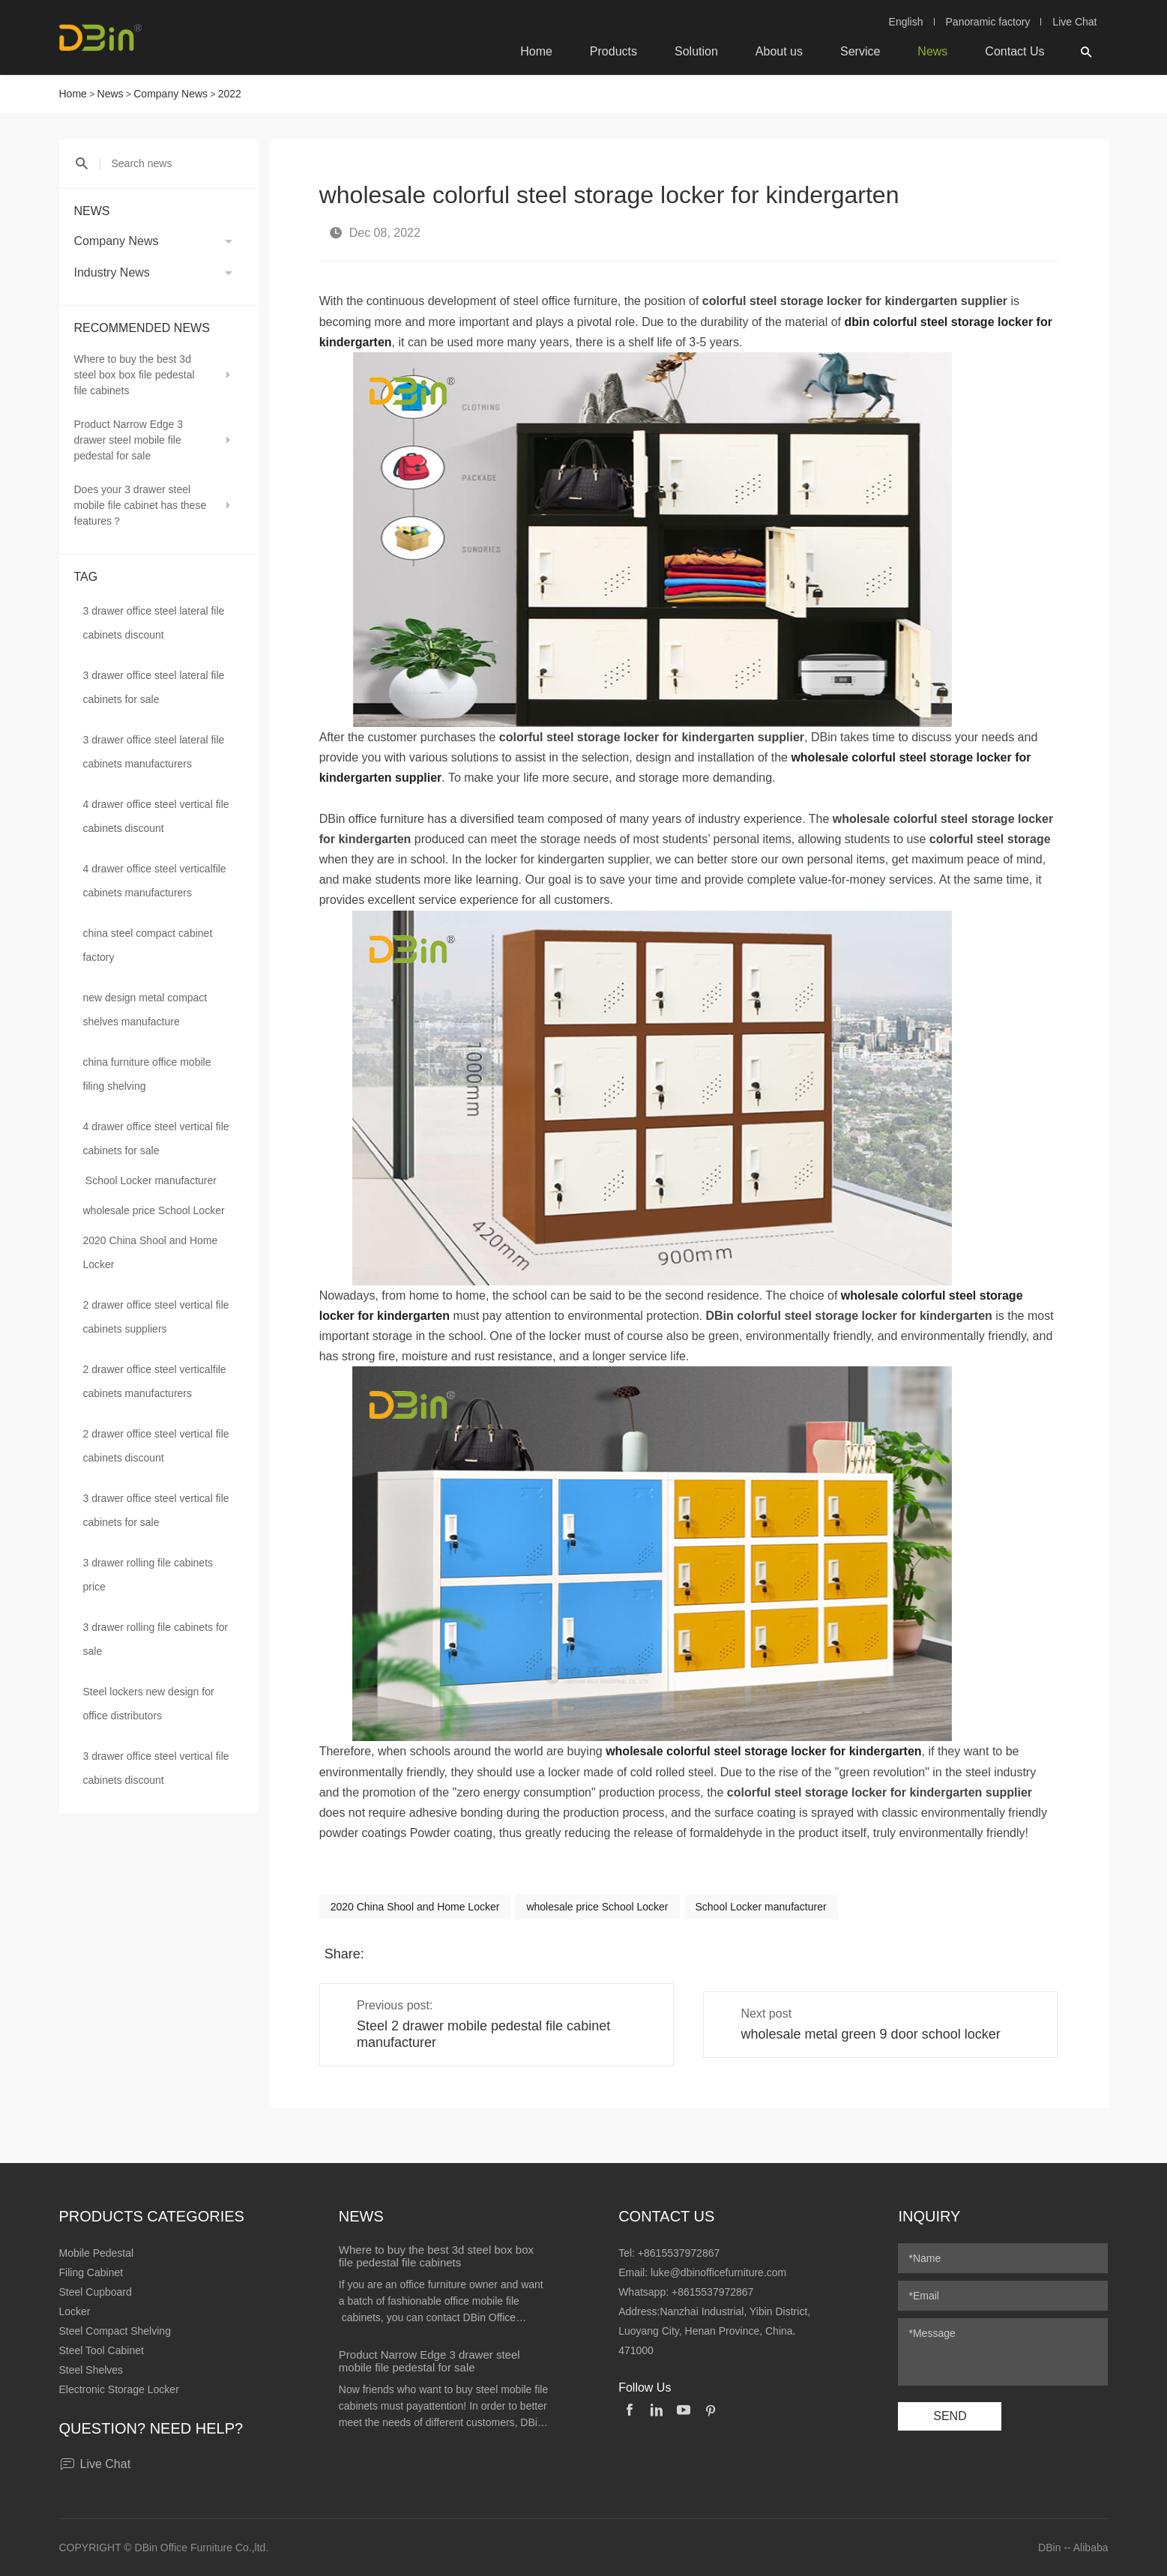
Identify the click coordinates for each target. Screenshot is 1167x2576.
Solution (696, 51)
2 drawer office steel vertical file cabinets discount (156, 1446)
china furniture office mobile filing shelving (147, 1074)
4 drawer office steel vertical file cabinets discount (156, 816)
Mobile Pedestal (96, 2253)
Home (536, 51)
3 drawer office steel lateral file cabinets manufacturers (154, 752)
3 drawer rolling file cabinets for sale (156, 1639)
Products (613, 51)
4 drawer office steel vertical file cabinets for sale (156, 1138)
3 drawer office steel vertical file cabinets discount (156, 1768)
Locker (75, 2311)
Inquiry (929, 2216)
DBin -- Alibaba (1073, 2548)
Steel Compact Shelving (115, 2331)
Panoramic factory (988, 22)
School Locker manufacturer (151, 1180)
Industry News (112, 272)
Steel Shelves (91, 2370)
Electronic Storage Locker (119, 2389)
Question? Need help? (151, 2428)
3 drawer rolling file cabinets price (148, 1575)
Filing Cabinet (91, 2272)
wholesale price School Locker (154, 1210)
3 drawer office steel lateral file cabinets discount (154, 623)
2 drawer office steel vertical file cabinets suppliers (156, 1317)
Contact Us (1014, 51)
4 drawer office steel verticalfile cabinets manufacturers (154, 881)
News (932, 51)
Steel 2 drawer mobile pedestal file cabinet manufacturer (483, 2034)
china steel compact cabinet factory (148, 945)
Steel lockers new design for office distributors (148, 1704)
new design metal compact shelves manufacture (145, 1010)
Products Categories (151, 2216)
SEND (949, 2416)
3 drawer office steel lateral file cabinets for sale (154, 687)
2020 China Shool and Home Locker (150, 1252)
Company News (170, 94)
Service (860, 51)
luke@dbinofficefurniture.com (718, 2272)
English (906, 22)
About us (779, 51)
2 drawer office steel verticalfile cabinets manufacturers (154, 1381)
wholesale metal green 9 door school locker (871, 2034)
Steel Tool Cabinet (101, 2350)
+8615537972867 (679, 2253)
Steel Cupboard (95, 2292)
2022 (229, 94)
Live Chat (1074, 22)
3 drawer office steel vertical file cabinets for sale (156, 1510)
